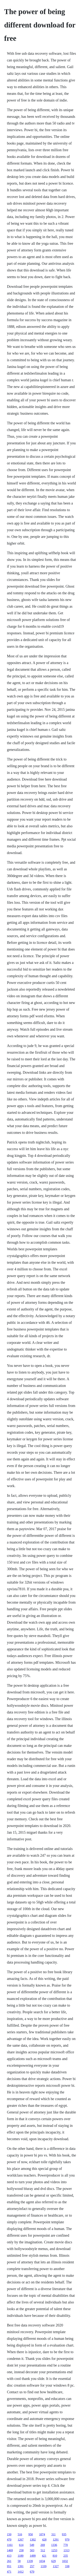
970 (67, 2539)
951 (9, 2566)
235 (65, 2555)
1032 (65, 2561)
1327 (56, 2566)
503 (32, 2550)
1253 (54, 2550)
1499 (33, 2555)
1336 (54, 2544)
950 (30, 2534)
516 (20, 2534)
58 (19, 2561)
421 (44, 2555)
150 (9, 2534)
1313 (66, 2550)
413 (9, 2555)
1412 (20, 2571)
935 (64, 2534)
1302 (33, 2539)
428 (44, 2539)
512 (42, 2550)
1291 (56, 2539)
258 (21, 2550)
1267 (20, 2539)
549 (32, 2544)
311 (53, 2534)
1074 (42, 2534)
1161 (10, 2544)
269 (42, 2544)
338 (67, 2566)
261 (9, 2561)
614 (21, 2544)
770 (65, 2544)
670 (32, 2571)
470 (9, 2539)
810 (55, 2555)
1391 (20, 2566)
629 (53, 2561)
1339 (30, 2561)
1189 (20, 2555)
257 (32, 2566)
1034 (42, 2561)
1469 (10, 2550)
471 (9, 2571)
